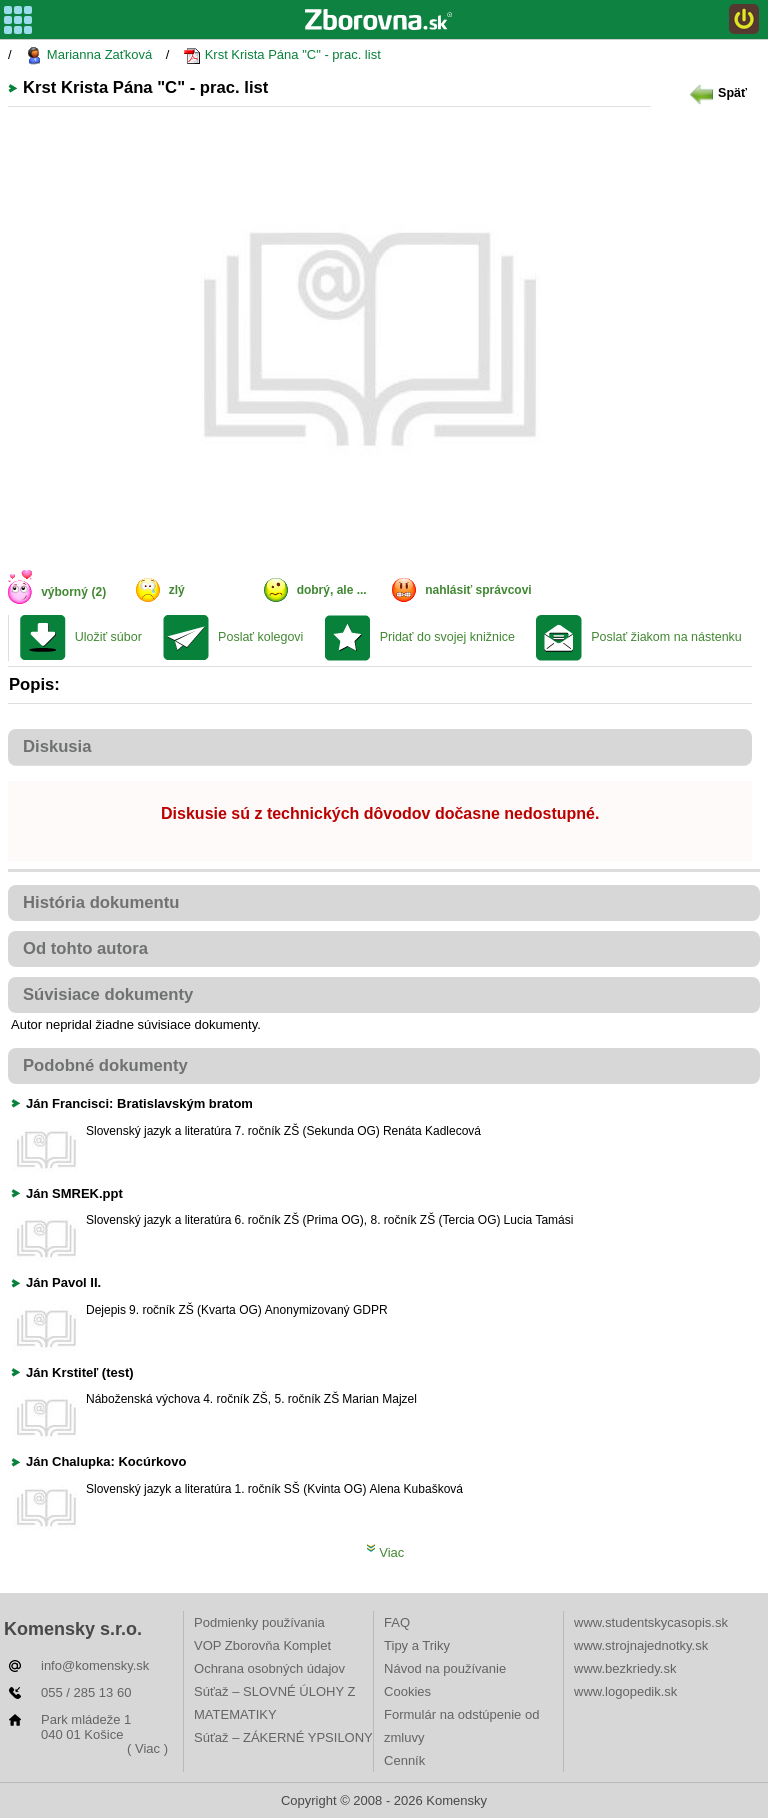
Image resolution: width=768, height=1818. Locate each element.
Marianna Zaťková (88, 55)
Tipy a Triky (417, 1645)
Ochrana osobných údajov (269, 1668)
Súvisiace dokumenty (108, 994)
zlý (177, 590)
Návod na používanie (445, 1668)
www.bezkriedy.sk (625, 1668)
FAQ (397, 1622)
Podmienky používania (259, 1622)
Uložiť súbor (108, 637)
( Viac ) (147, 1748)
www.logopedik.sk (625, 1691)
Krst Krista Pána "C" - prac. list (282, 55)
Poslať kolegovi (260, 637)
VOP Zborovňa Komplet (262, 1645)
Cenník (404, 1760)
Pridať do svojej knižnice (447, 637)
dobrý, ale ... (332, 590)
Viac (385, 1552)
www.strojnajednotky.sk (641, 1645)
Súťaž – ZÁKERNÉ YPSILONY (283, 1737)
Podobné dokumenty (105, 1065)
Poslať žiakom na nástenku (666, 637)
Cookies (407, 1691)
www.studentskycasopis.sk (651, 1622)
